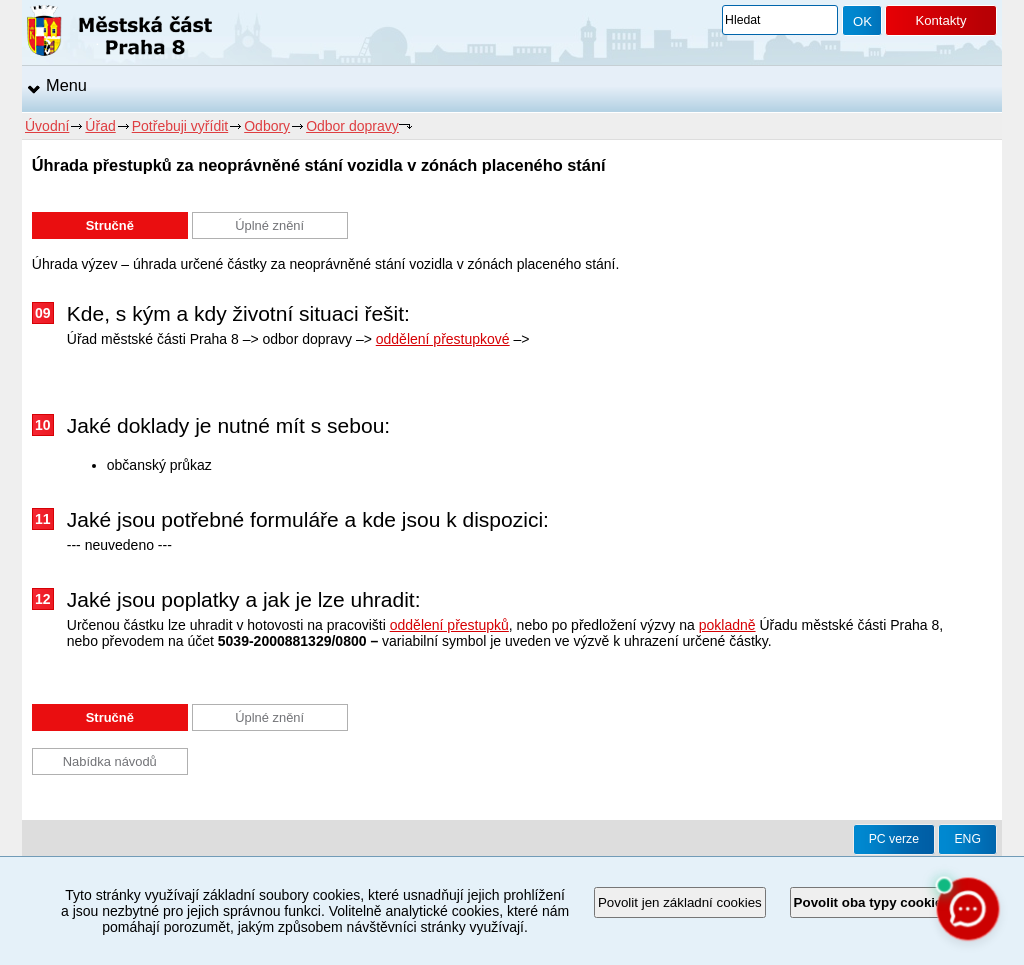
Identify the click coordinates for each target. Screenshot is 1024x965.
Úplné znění (269, 225)
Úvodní (47, 126)
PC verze (894, 839)
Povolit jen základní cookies (680, 902)
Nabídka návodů (110, 761)
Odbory (267, 126)
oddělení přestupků (449, 625)
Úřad (100, 126)
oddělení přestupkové (443, 339)
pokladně (727, 625)
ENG (967, 839)
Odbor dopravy (352, 126)
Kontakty (940, 20)
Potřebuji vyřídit (180, 126)
